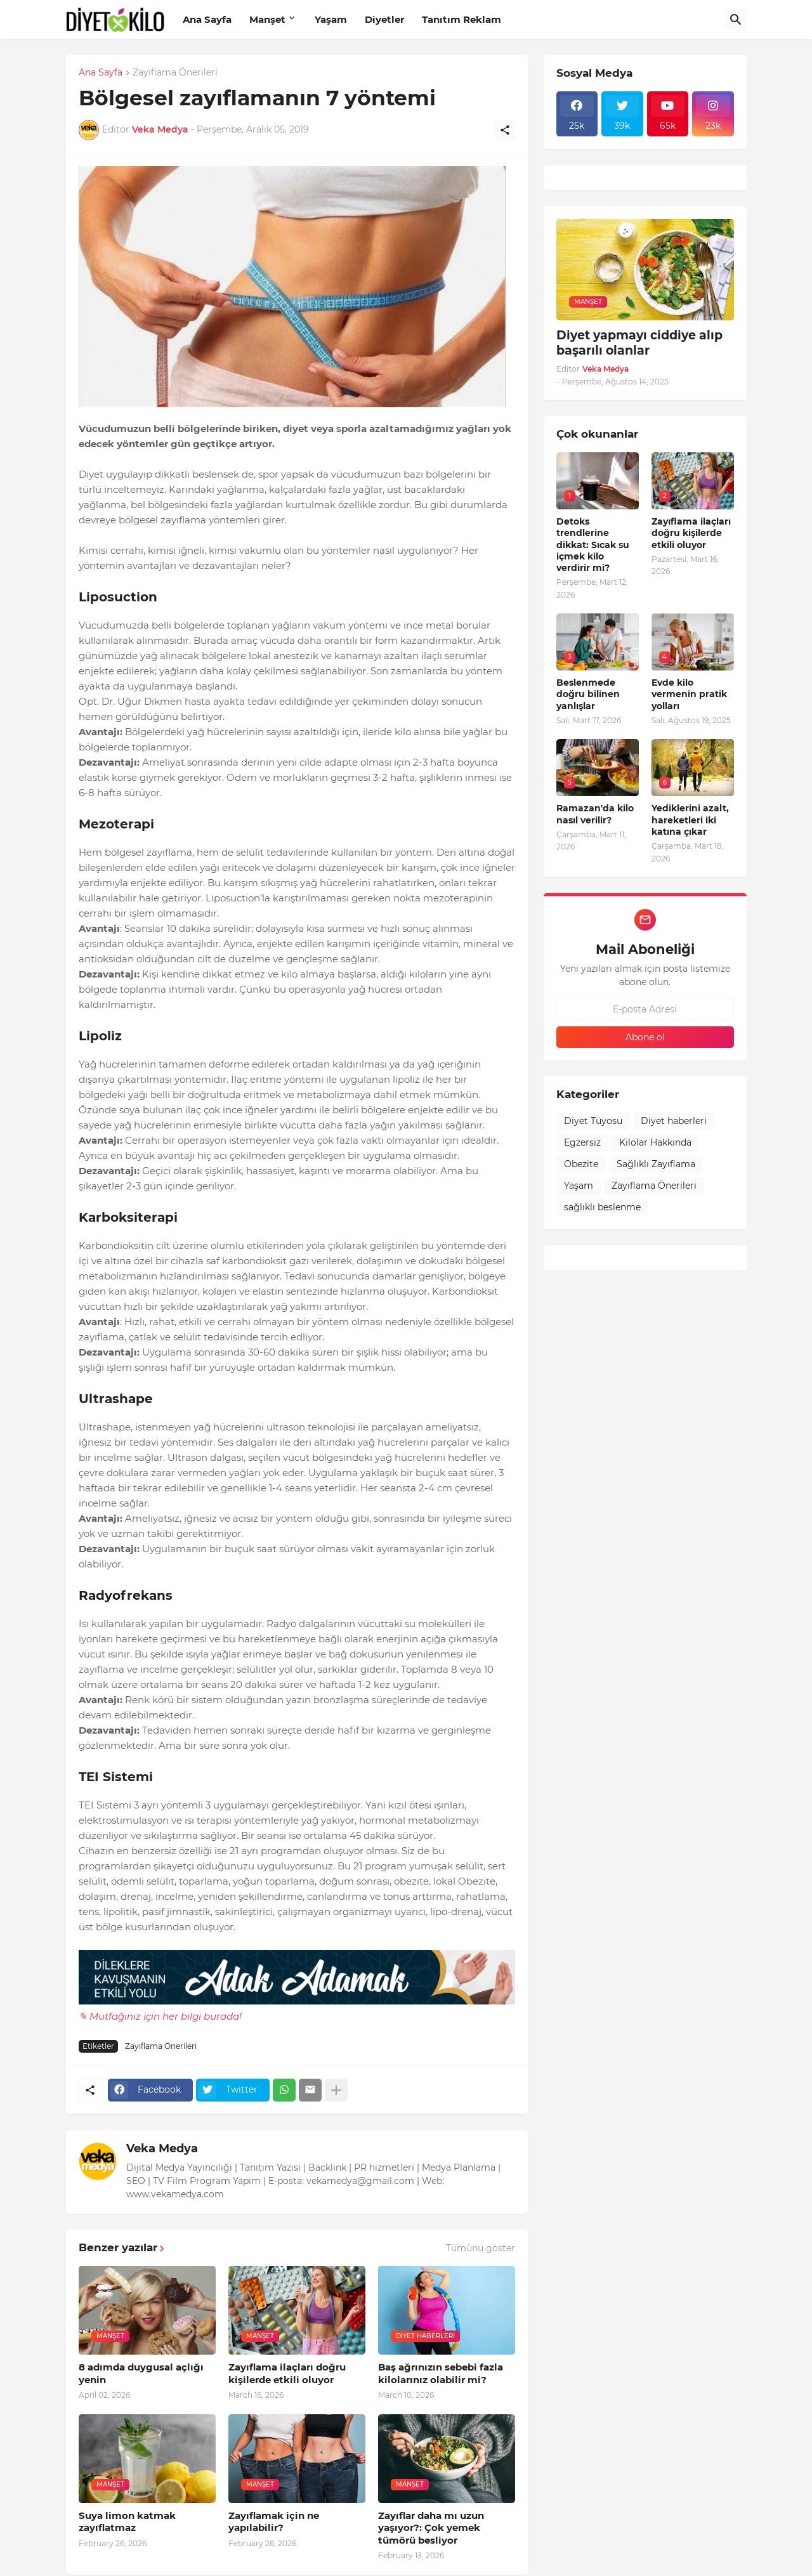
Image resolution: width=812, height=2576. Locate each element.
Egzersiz (582, 1142)
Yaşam (331, 19)
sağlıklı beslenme (602, 1207)
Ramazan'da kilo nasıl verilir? (595, 813)
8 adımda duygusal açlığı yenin (141, 2373)
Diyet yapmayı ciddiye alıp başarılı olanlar (639, 343)
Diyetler (384, 19)
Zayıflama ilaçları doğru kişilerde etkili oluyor (287, 2373)
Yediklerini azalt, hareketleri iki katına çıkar (690, 819)
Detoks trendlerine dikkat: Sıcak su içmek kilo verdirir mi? (592, 544)
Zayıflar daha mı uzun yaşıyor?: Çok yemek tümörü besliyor (431, 2527)
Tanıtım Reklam (461, 19)
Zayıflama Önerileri (175, 73)
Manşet (267, 19)
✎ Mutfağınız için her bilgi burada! (160, 2016)
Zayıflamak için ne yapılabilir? (273, 2521)
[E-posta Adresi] (645, 1009)
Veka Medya (162, 2148)
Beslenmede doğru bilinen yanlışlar (588, 694)
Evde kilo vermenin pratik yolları (689, 694)
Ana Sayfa (207, 19)
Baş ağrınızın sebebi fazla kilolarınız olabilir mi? (440, 2373)
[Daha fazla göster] (336, 2090)
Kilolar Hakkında (655, 1142)
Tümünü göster (480, 2248)
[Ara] (736, 19)
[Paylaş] (505, 130)
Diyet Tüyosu (593, 1121)
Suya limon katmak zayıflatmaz (127, 2521)
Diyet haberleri (674, 1121)
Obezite (581, 1164)
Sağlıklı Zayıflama (656, 1164)
